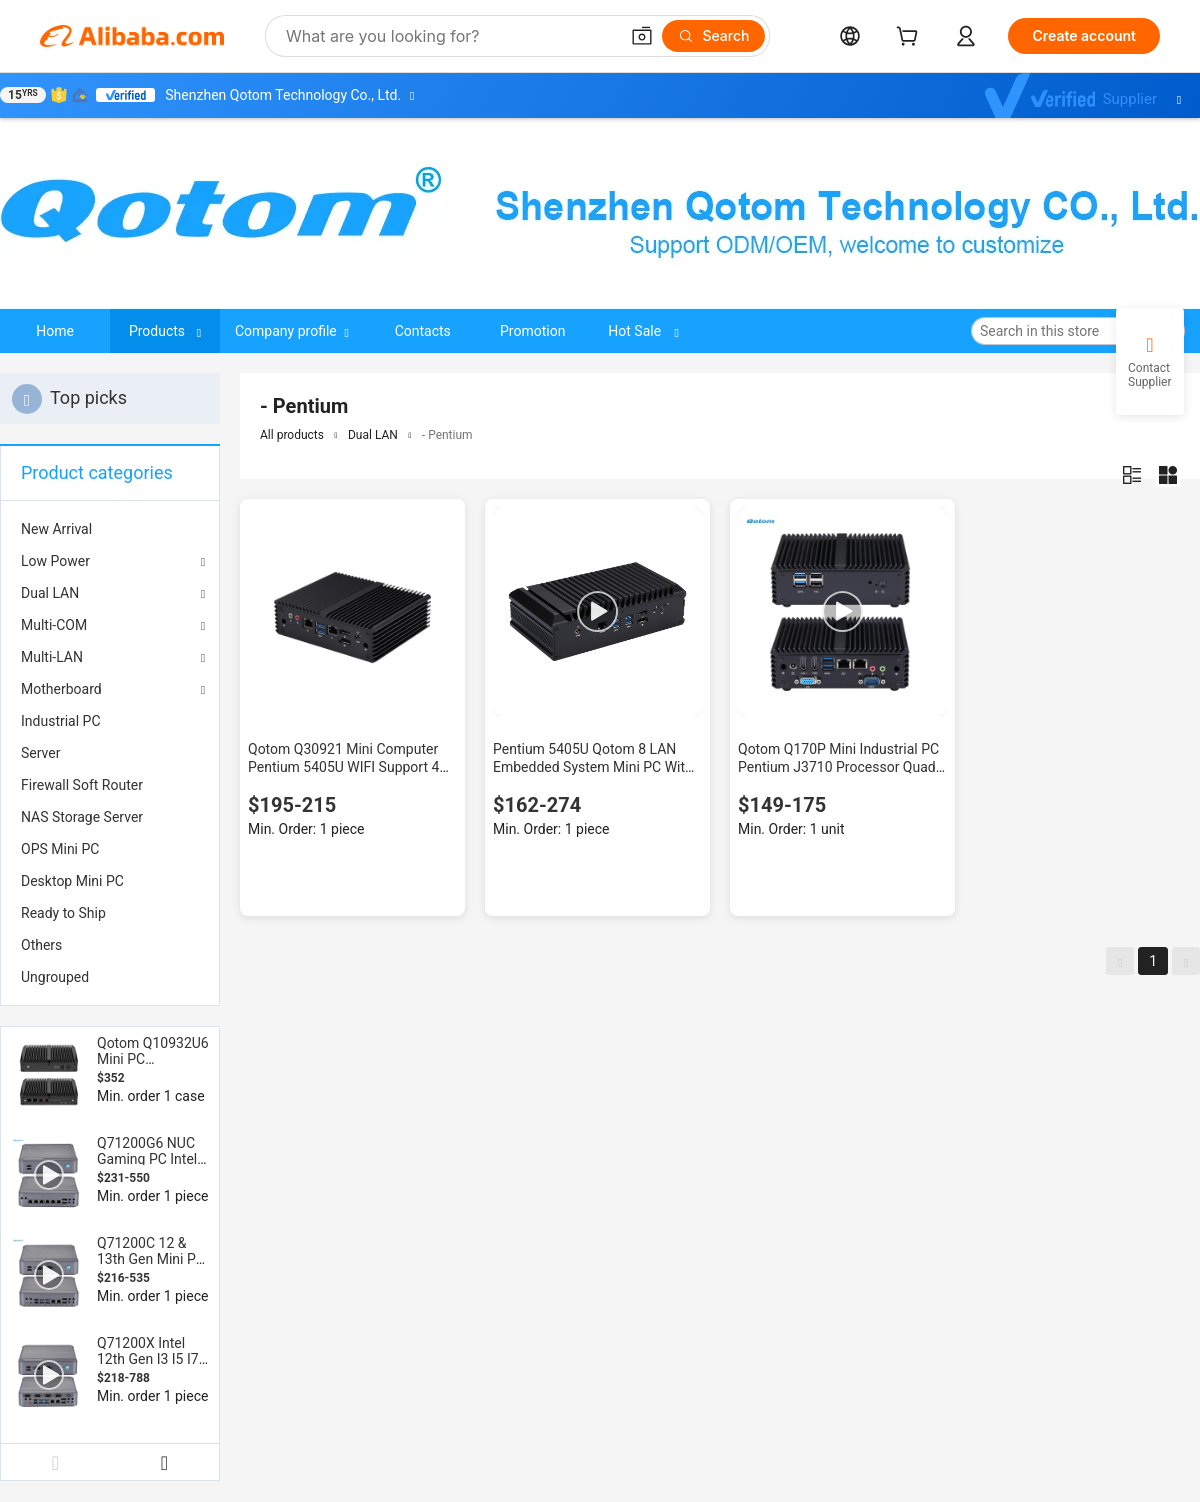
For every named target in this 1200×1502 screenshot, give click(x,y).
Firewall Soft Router (82, 785)
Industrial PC (61, 721)
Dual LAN (50, 593)
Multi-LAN (52, 657)
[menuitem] (110, 529)
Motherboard (61, 689)
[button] (642, 36)
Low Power (55, 561)
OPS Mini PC (60, 849)
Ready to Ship (63, 913)
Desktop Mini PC (72, 881)
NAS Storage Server (82, 817)
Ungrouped (55, 977)
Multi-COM (54, 625)
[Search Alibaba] (450, 36)
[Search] (713, 36)
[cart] (911, 38)
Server (40, 753)
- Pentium (447, 435)
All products (292, 435)
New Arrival (56, 529)
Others (41, 945)
